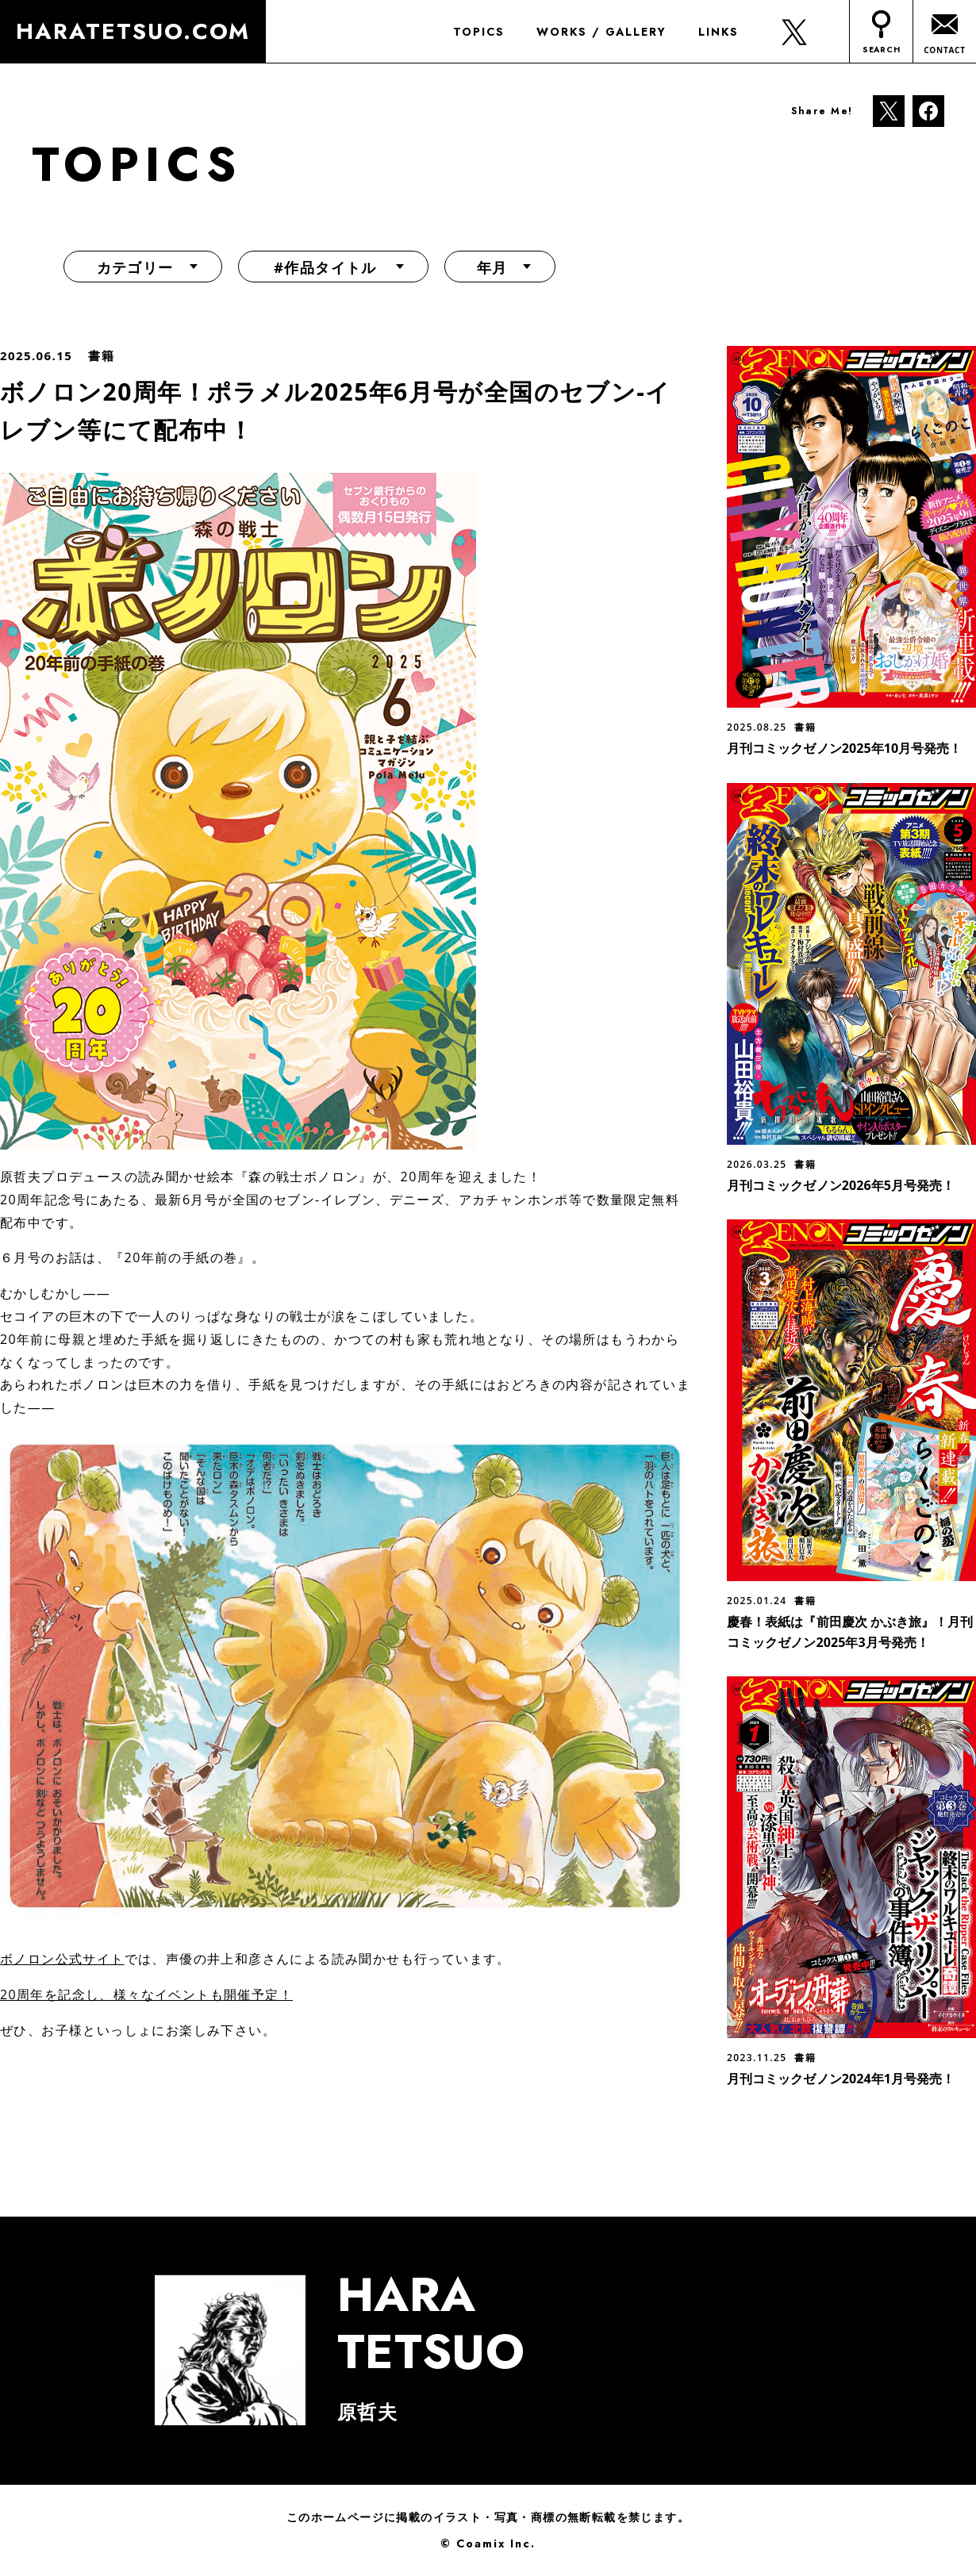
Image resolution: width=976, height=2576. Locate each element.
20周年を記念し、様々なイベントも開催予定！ (146, 1994)
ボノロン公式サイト (62, 1959)
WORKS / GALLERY (601, 32)
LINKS (717, 32)
